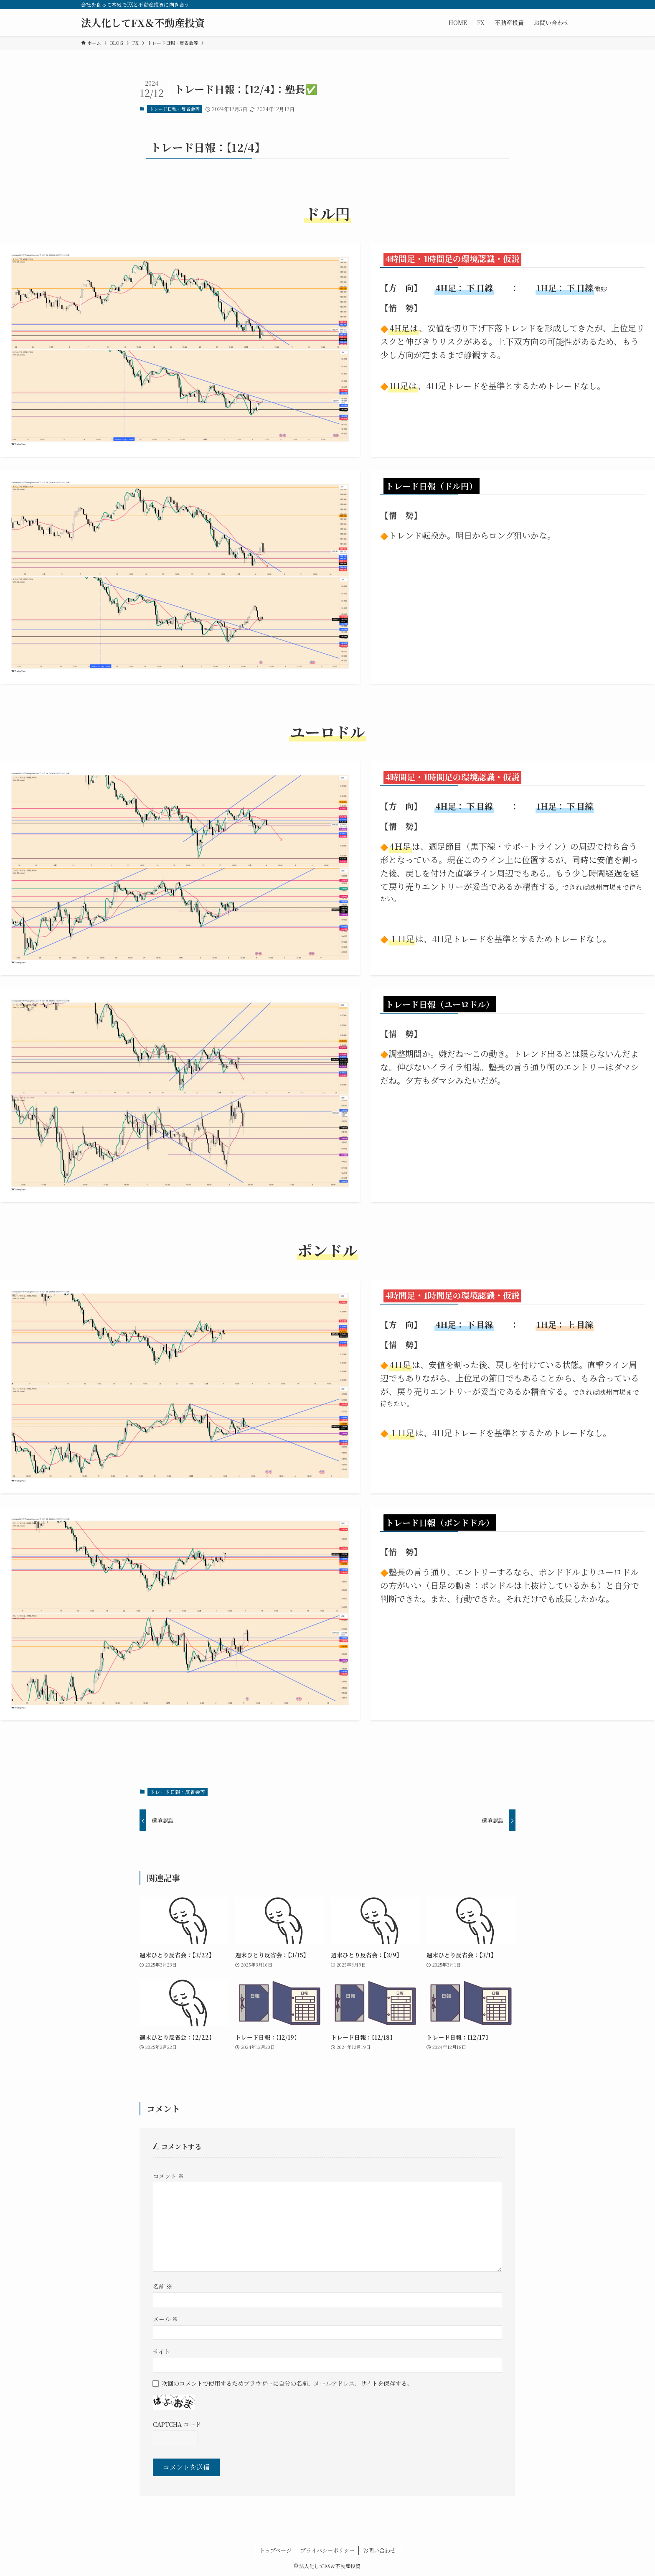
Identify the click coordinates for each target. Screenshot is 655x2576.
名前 (162, 2286)
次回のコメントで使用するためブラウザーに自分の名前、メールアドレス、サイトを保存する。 (287, 2383)
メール (165, 2318)
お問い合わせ (379, 2550)
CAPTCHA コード (177, 2424)
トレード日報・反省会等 (174, 108)
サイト (161, 2351)
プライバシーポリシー (327, 2550)
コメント (168, 2175)
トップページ (275, 2550)
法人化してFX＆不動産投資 (143, 23)
